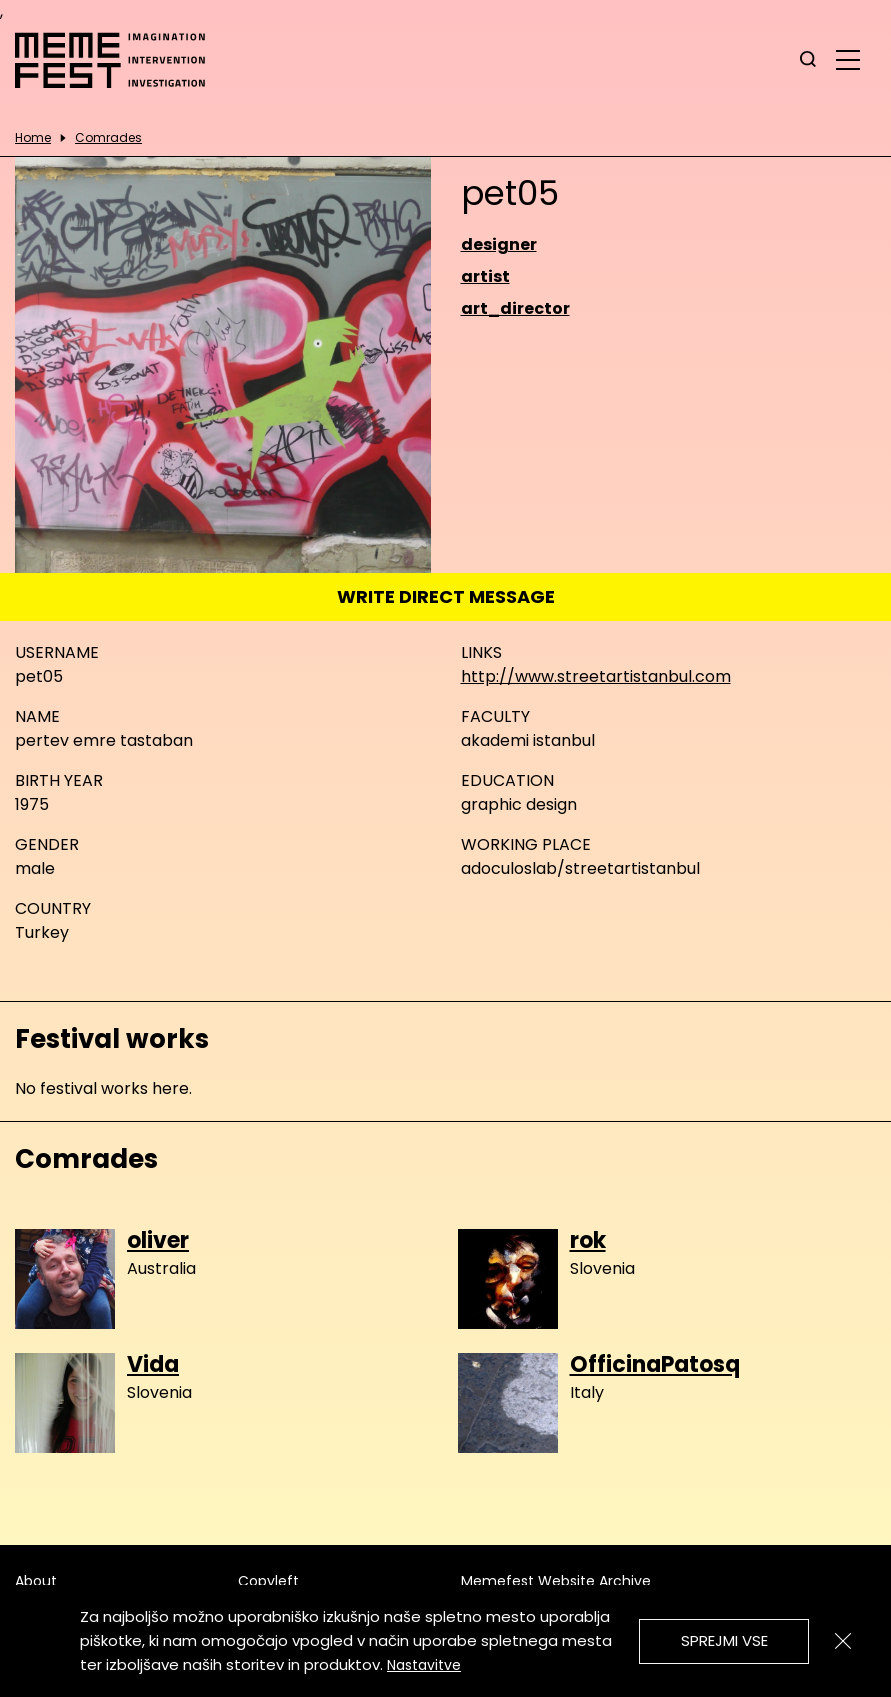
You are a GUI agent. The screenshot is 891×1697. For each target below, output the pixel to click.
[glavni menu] (848, 59)
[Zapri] (843, 1641)
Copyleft (268, 1581)
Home (33, 138)
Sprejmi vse (724, 1640)
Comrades (108, 138)
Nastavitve (424, 1665)
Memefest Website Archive (556, 1581)
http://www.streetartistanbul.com (596, 676)
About (36, 1581)
